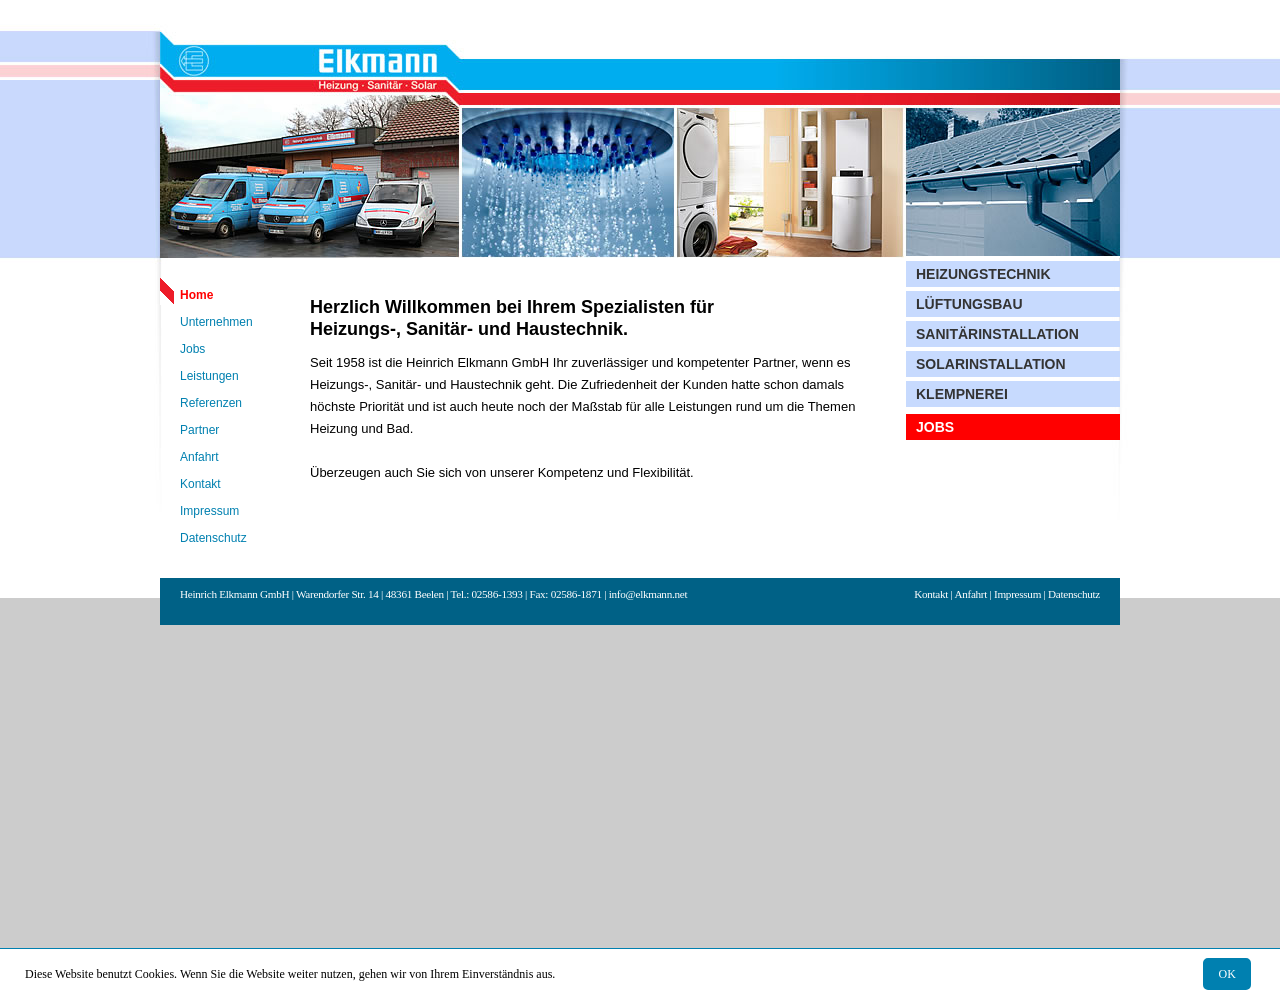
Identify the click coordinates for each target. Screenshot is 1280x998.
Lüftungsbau (969, 304)
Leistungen (209, 376)
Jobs (192, 349)
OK (1227, 974)
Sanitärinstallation (997, 334)
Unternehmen (216, 322)
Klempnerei (962, 394)
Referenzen (211, 403)
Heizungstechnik (983, 274)
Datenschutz (213, 538)
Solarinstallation (991, 364)
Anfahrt (199, 457)
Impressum (209, 511)
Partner (199, 430)
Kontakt (200, 484)
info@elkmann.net (648, 594)
